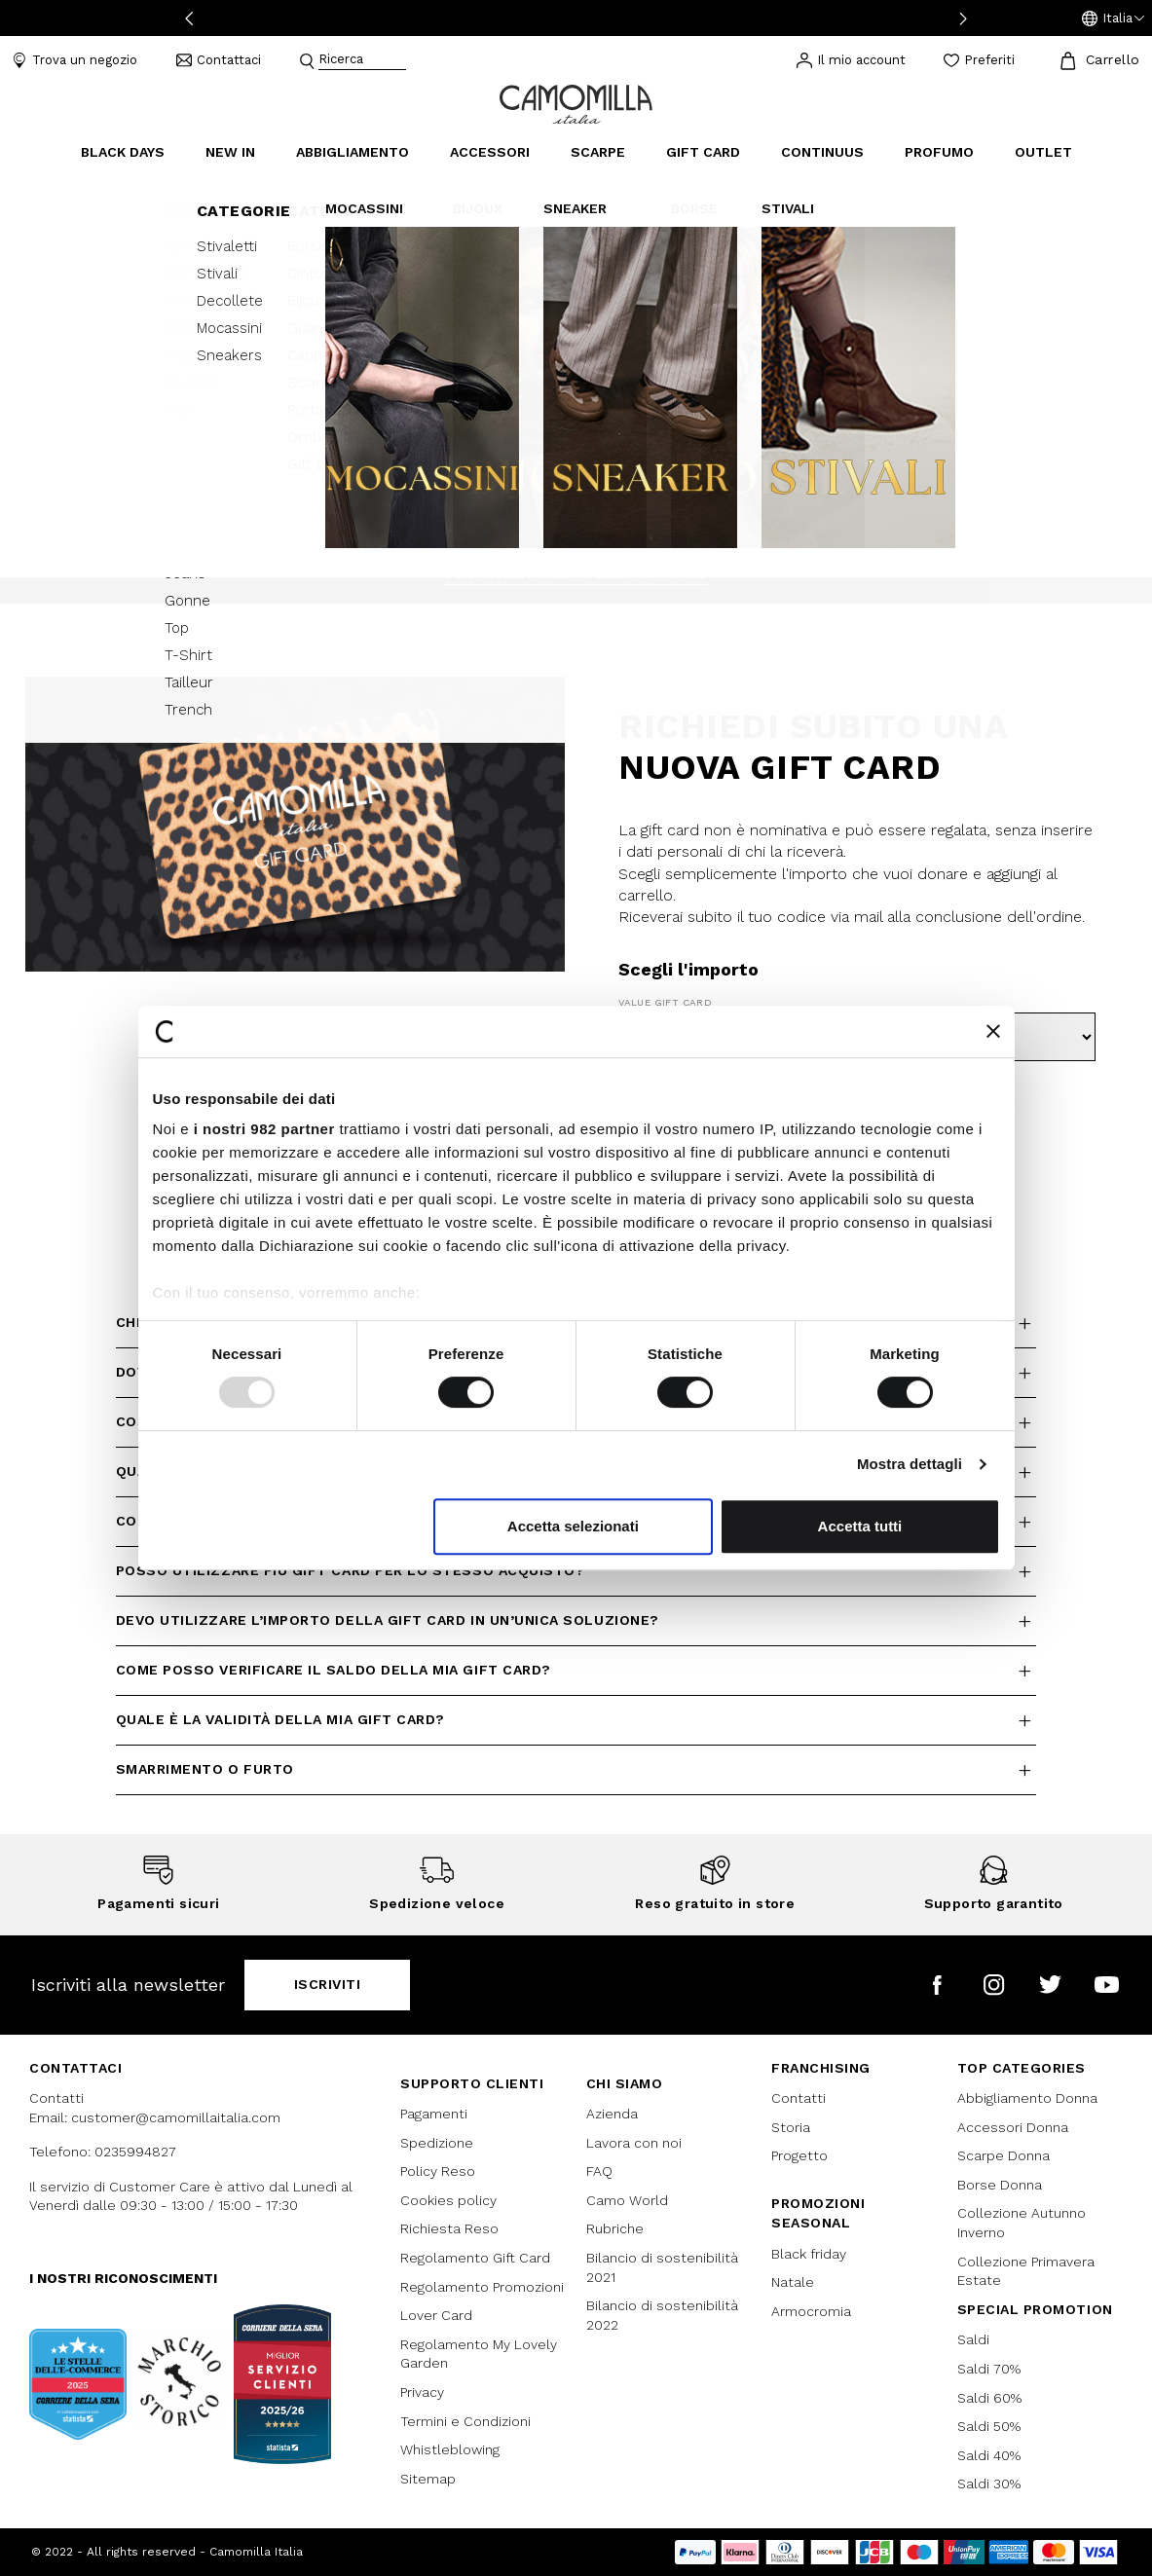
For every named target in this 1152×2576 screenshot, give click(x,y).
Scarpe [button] (598, 152)
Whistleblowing (450, 2449)
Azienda (612, 2113)
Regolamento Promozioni (482, 2287)
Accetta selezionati (573, 1526)
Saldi (973, 2339)
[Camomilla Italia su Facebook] (937, 1984)
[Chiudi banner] (993, 1031)
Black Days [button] (123, 152)
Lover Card (436, 2315)
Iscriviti (327, 1984)
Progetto (799, 2155)
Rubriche (615, 2228)
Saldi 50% (989, 2426)
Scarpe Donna (1003, 2155)
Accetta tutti (860, 1526)
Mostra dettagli (909, 1463)
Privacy (422, 2392)
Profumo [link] (939, 152)
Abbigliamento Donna (1027, 2098)
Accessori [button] (490, 152)
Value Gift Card (665, 1002)
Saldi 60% (989, 2398)
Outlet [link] (1043, 152)
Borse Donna (999, 2184)
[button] (1113, 18)
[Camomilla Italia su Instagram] (994, 1984)
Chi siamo (624, 2083)
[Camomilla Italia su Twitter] (1050, 1984)
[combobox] (362, 61)
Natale (792, 2282)
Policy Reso (437, 2171)
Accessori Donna (1012, 2127)
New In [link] (230, 152)
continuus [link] (822, 152)
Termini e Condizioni (465, 2421)
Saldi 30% (989, 2483)
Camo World (627, 2200)
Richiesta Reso (449, 2228)
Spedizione (436, 2143)
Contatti (798, 2098)
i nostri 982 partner (264, 1129)
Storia (790, 2127)
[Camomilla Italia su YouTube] (1107, 1984)
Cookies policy (448, 2200)
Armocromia (811, 2311)
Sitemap (428, 2478)
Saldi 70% (989, 2368)
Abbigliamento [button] (352, 152)
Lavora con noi (634, 2143)
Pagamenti (433, 2113)
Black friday (808, 2254)
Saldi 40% (989, 2455)
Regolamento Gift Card (475, 2257)
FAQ (599, 2171)
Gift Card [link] (703, 152)
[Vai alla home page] (576, 102)
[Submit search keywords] (307, 61)
